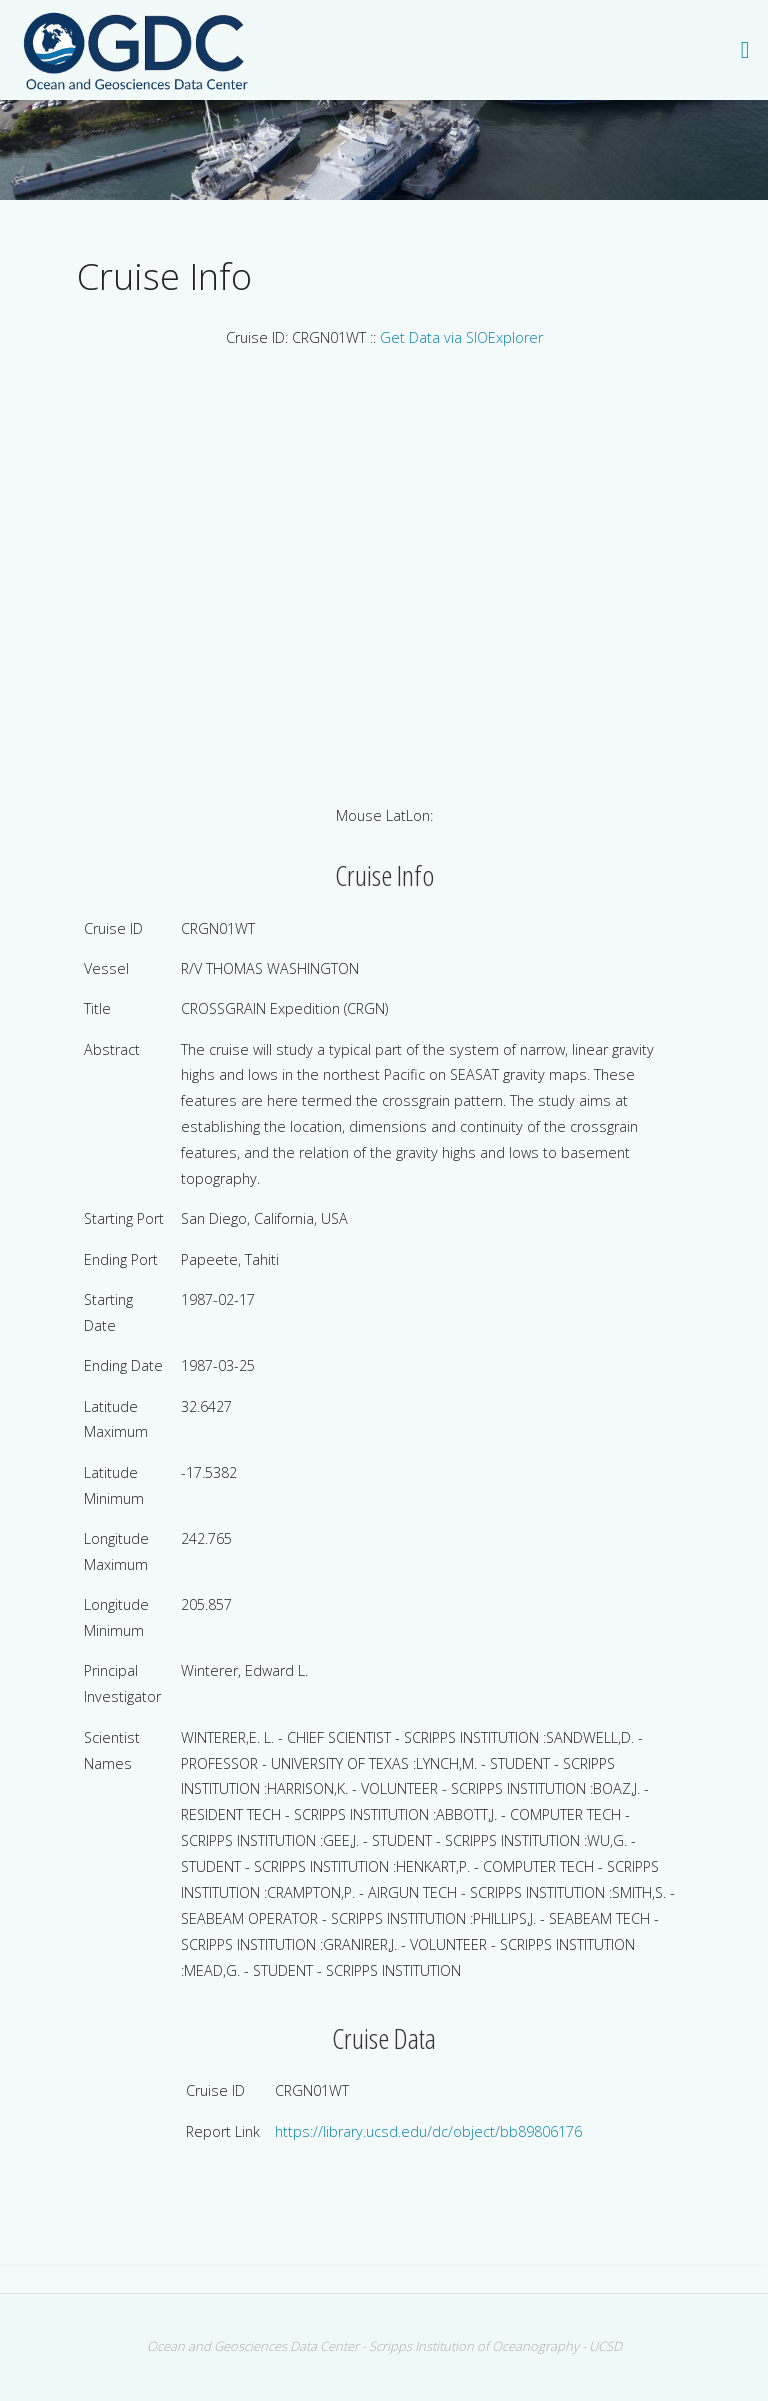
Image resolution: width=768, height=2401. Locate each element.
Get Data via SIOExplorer (461, 337)
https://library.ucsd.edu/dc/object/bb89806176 (428, 2131)
